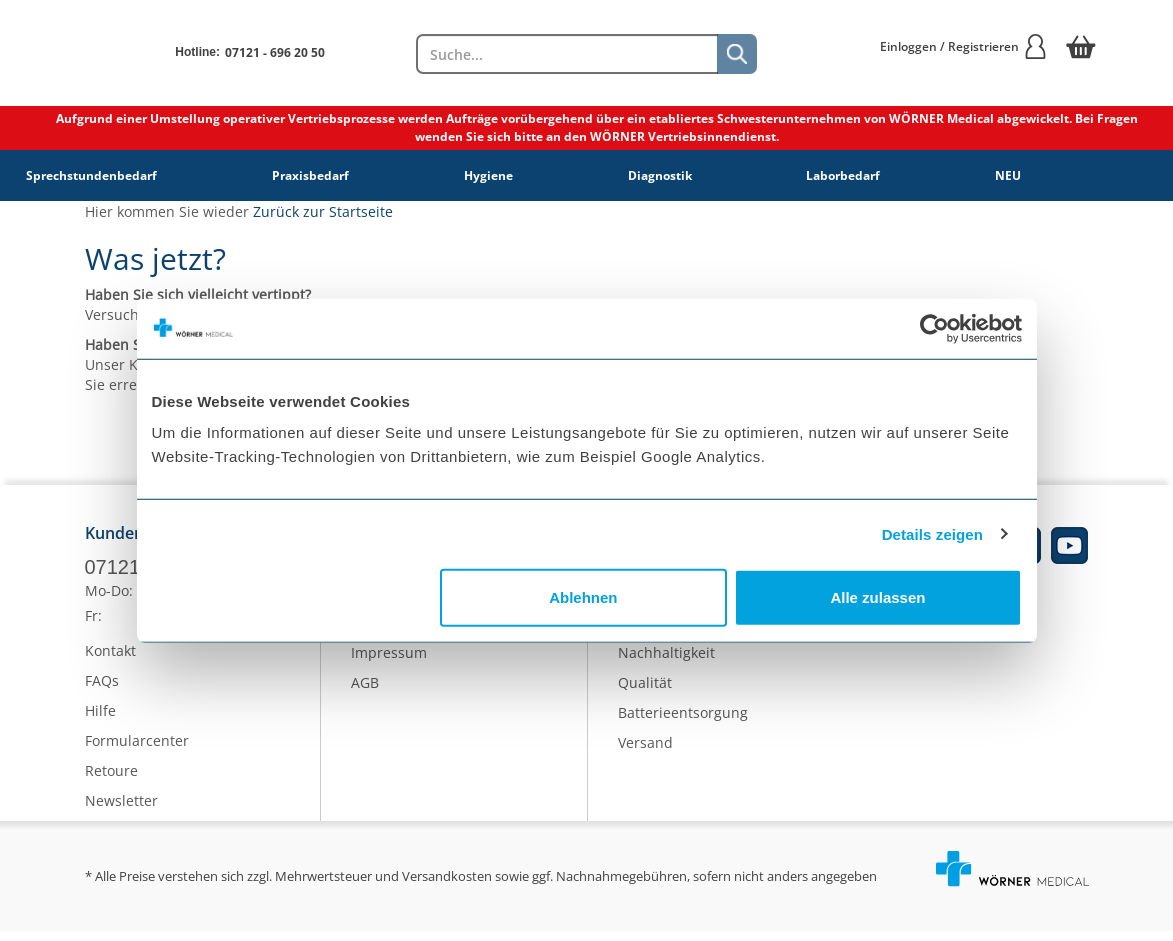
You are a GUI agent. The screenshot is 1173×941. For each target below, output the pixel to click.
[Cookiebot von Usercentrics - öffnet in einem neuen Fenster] (934, 328)
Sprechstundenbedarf (91, 175)
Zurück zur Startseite (323, 211)
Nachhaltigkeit (666, 661)
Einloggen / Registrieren (964, 46)
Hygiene (488, 175)
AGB (365, 691)
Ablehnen (583, 597)
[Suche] (737, 54)
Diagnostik (660, 175)
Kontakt (110, 660)
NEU (1008, 175)
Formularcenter (137, 750)
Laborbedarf (843, 175)
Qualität (645, 691)
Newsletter (121, 810)
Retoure (111, 780)
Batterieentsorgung (683, 721)
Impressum (389, 661)
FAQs (102, 690)
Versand (645, 751)
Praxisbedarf (310, 175)
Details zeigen (932, 533)
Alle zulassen (877, 597)
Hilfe (100, 720)
